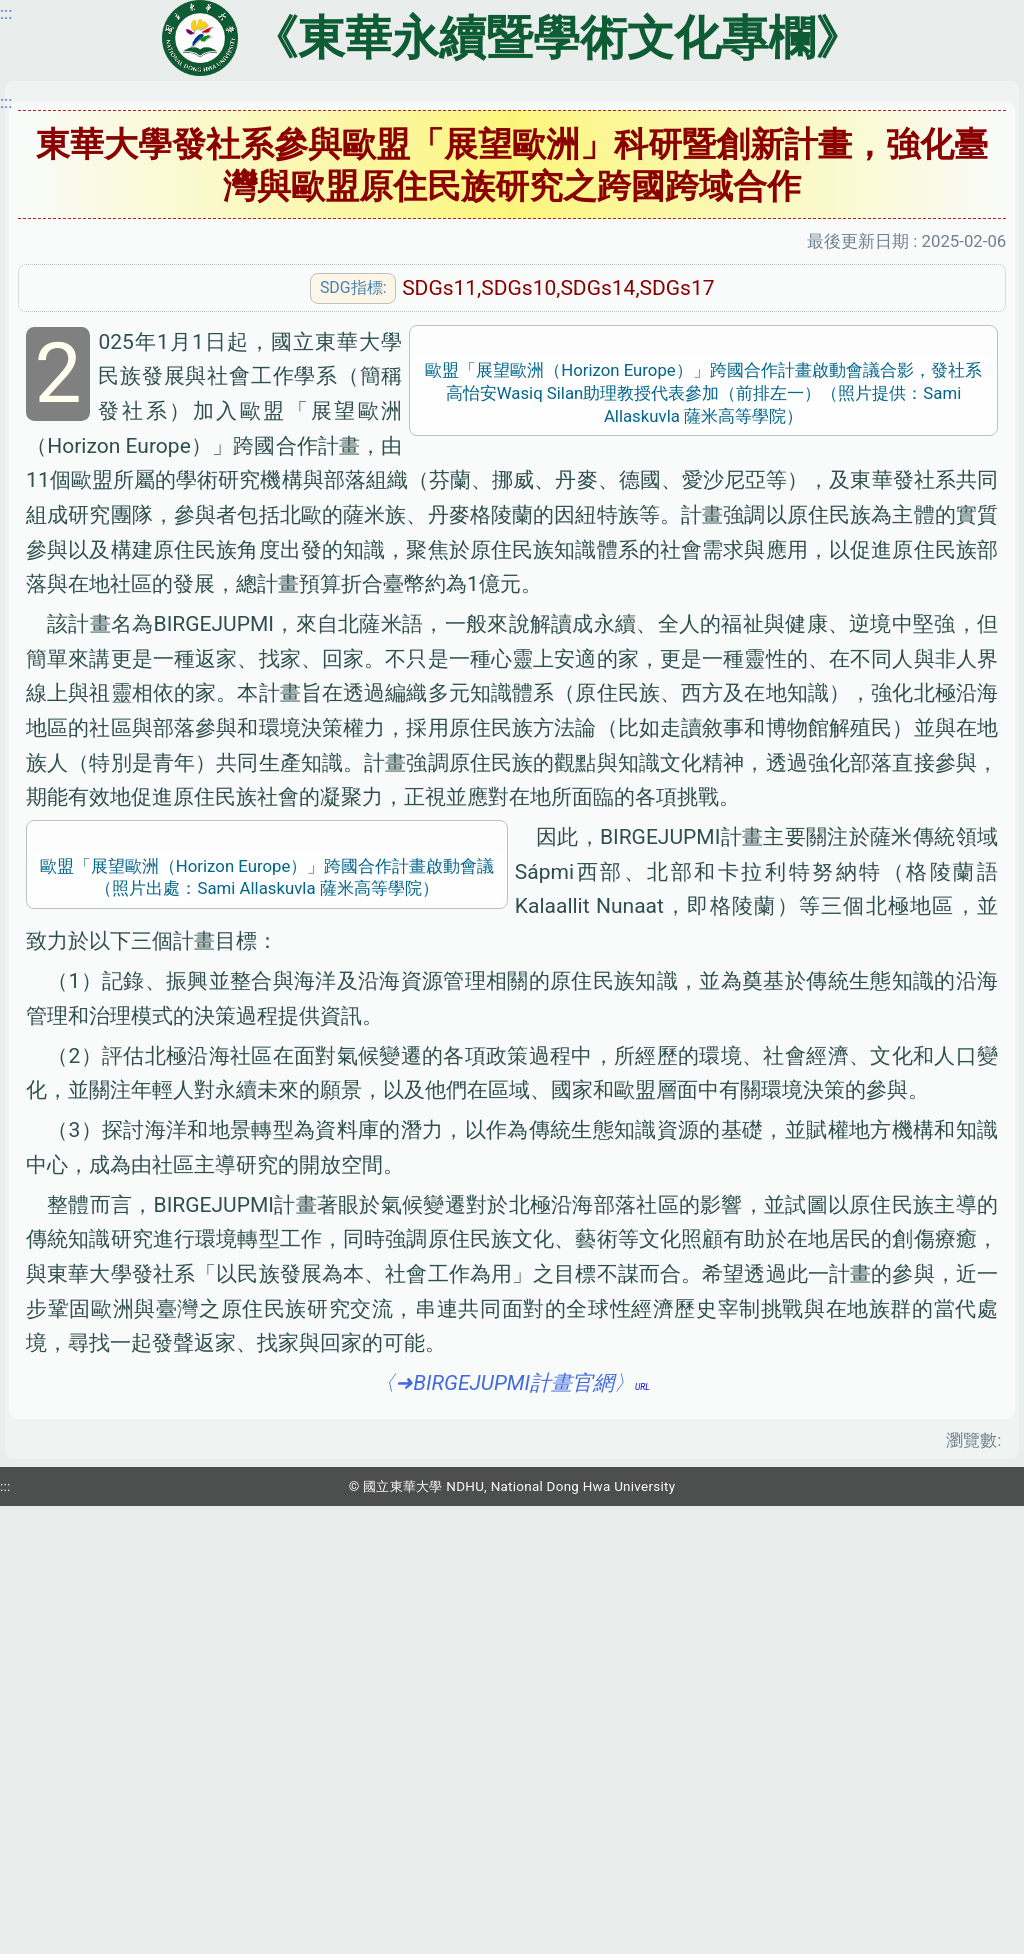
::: (6, 102)
